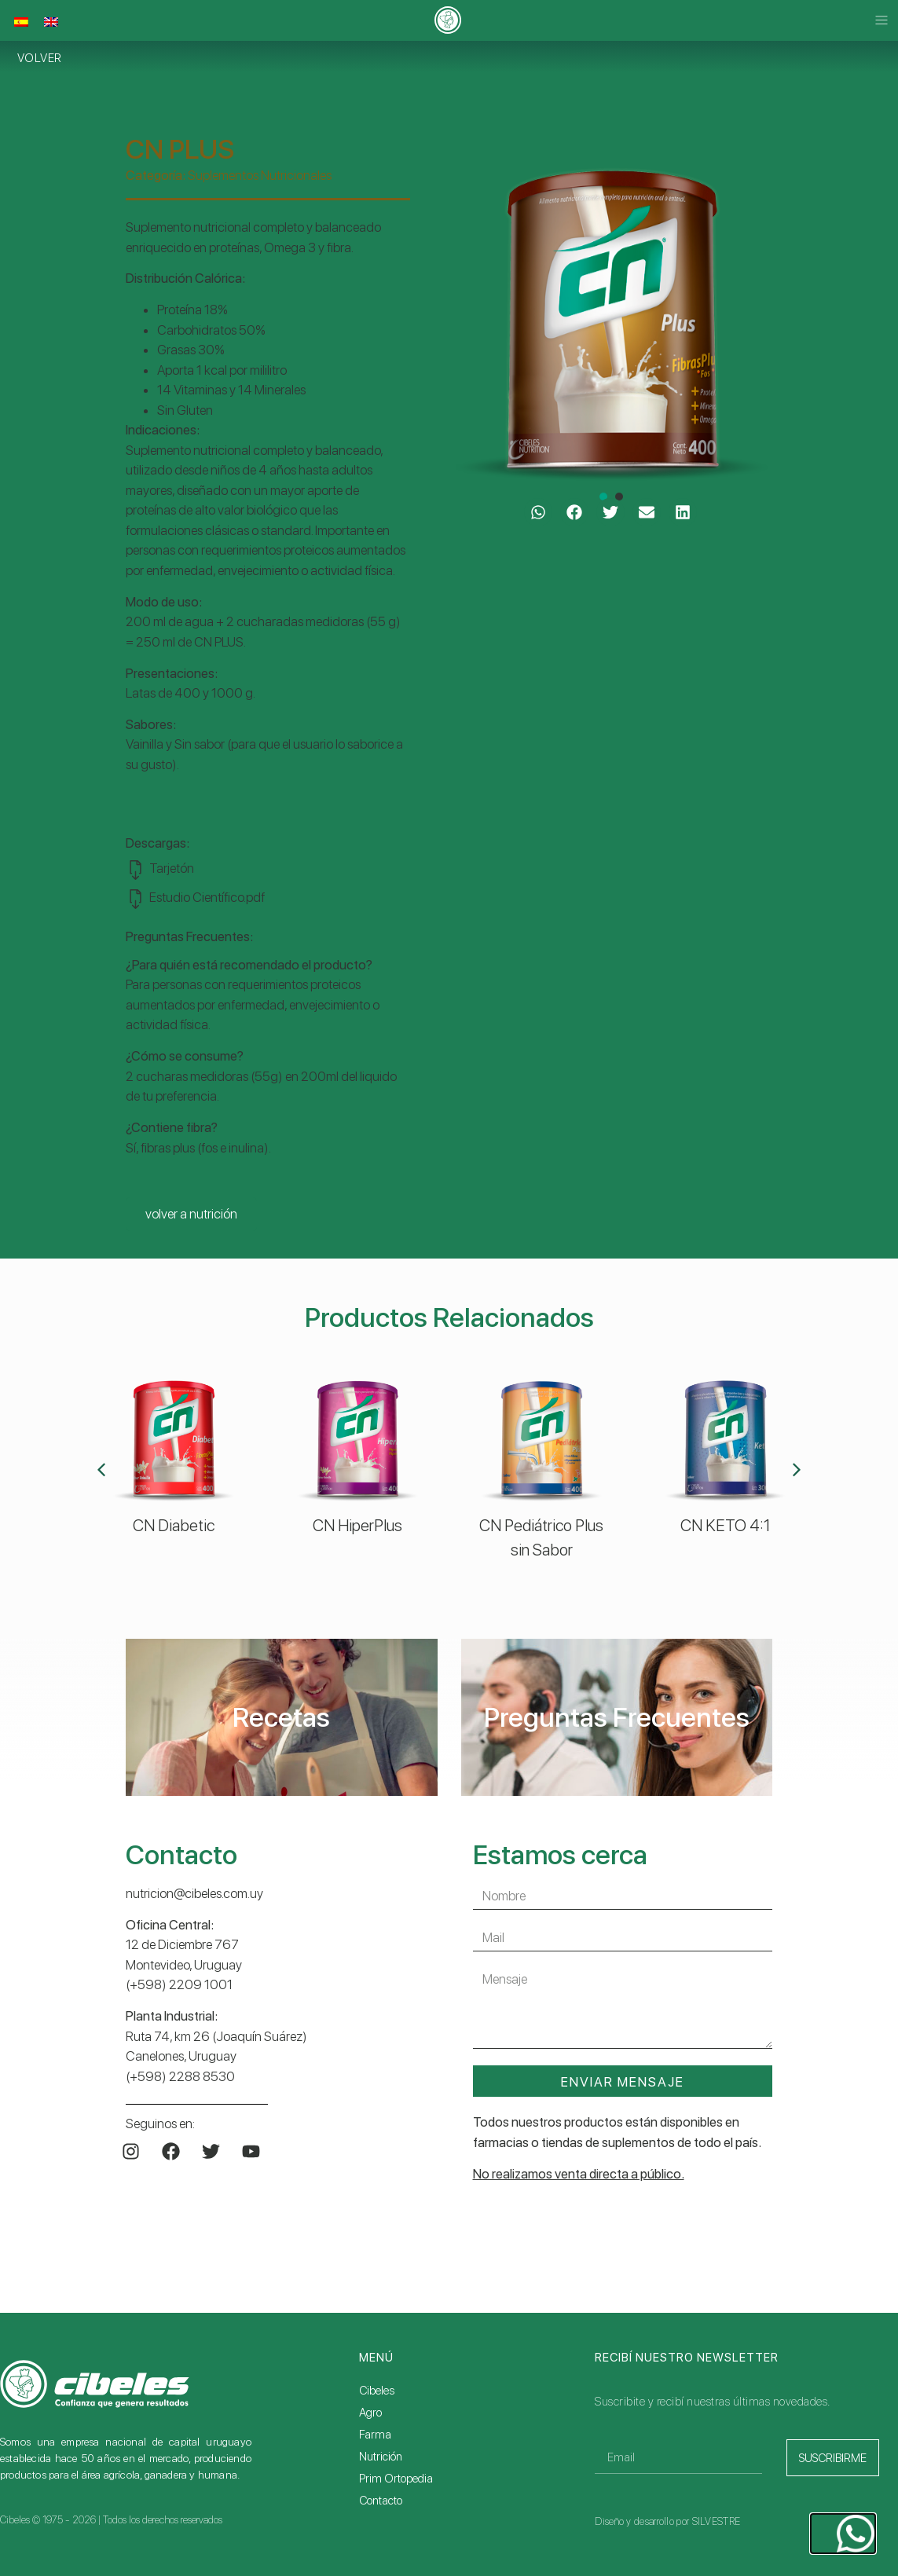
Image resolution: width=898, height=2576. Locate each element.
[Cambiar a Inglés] (51, 22)
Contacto (380, 2501)
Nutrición (380, 2457)
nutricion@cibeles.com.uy (194, 1893)
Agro (370, 2413)
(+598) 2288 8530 (180, 2076)
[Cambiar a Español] (21, 22)
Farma (375, 2435)
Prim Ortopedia (396, 2479)
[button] (881, 21)
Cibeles (376, 2391)
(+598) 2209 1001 (179, 1984)
